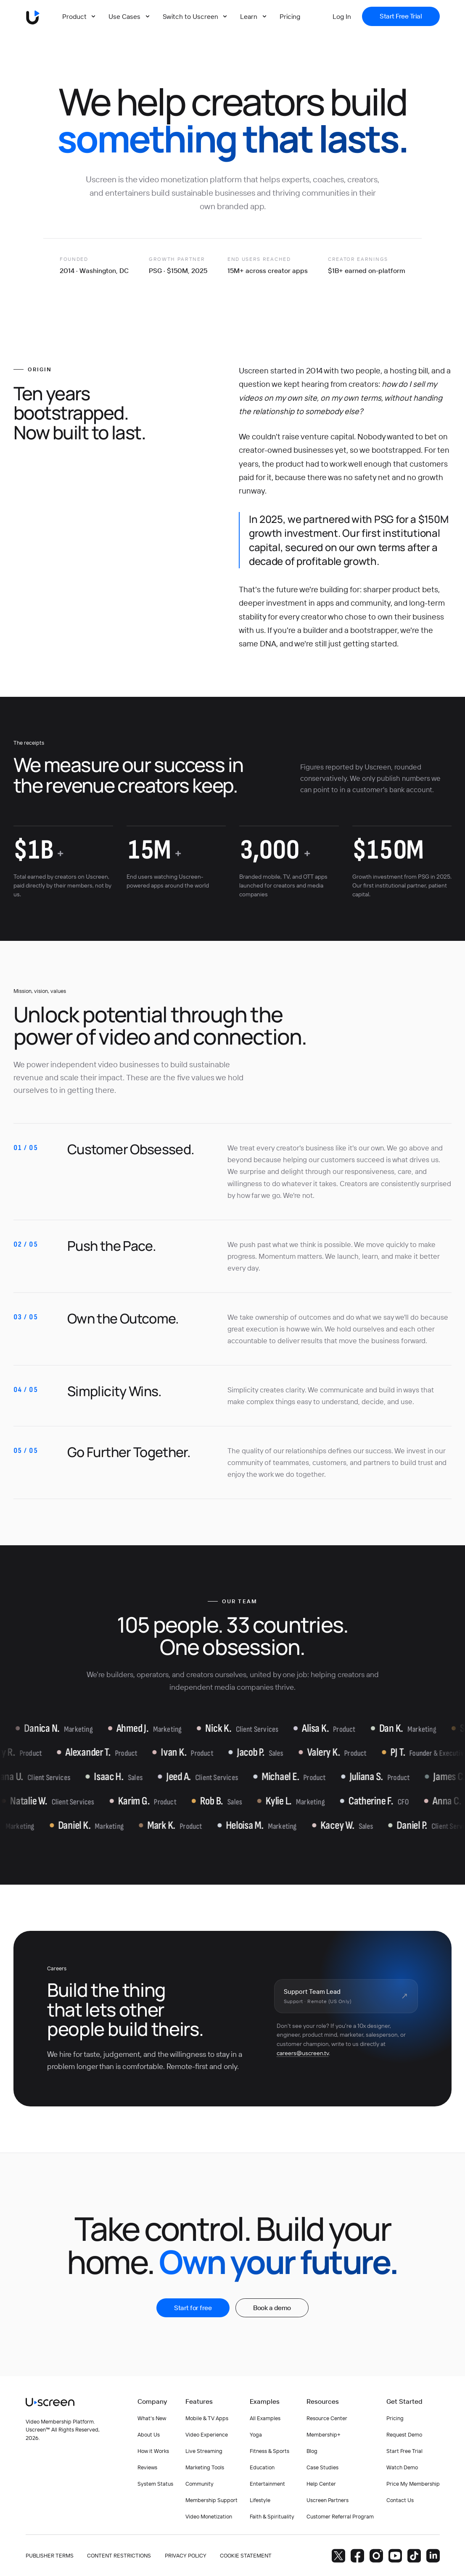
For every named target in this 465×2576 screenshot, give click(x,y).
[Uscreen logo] (33, 16)
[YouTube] (395, 2556)
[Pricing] (290, 16)
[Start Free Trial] (401, 16)
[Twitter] (338, 2556)
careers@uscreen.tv (303, 2053)
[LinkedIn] (433, 2556)
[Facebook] (357, 2556)
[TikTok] (414, 2556)
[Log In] (342, 16)
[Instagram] (376, 2556)
